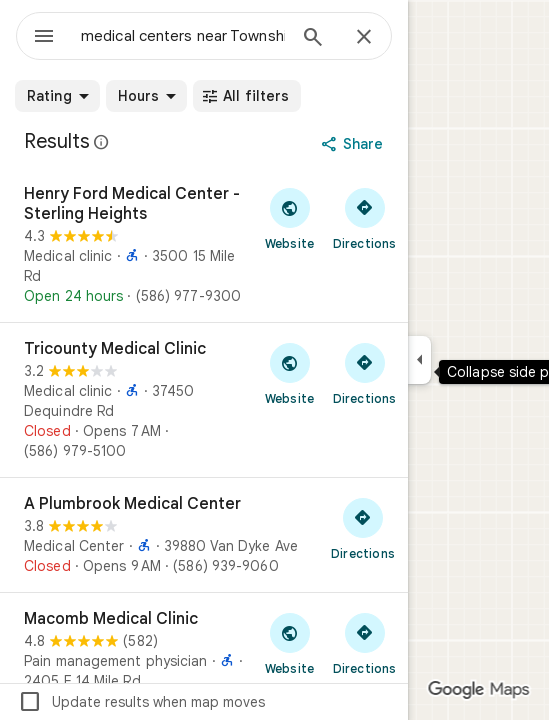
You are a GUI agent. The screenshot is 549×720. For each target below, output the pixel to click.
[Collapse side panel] (419, 360)
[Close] (364, 38)
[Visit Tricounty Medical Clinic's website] (289, 373)
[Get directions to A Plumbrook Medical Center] (363, 528)
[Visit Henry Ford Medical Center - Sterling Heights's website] (289, 218)
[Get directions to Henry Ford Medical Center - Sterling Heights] (364, 218)
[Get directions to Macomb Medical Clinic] (364, 643)
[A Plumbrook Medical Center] (204, 535)
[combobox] (183, 36)
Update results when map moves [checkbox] (141, 702)
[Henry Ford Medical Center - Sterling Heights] (204, 245)
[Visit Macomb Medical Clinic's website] (289, 643)
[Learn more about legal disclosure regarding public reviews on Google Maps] (102, 142)
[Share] (354, 144)
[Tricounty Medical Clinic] (204, 400)
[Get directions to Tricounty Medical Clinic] (364, 373)
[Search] (313, 39)
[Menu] (44, 38)
